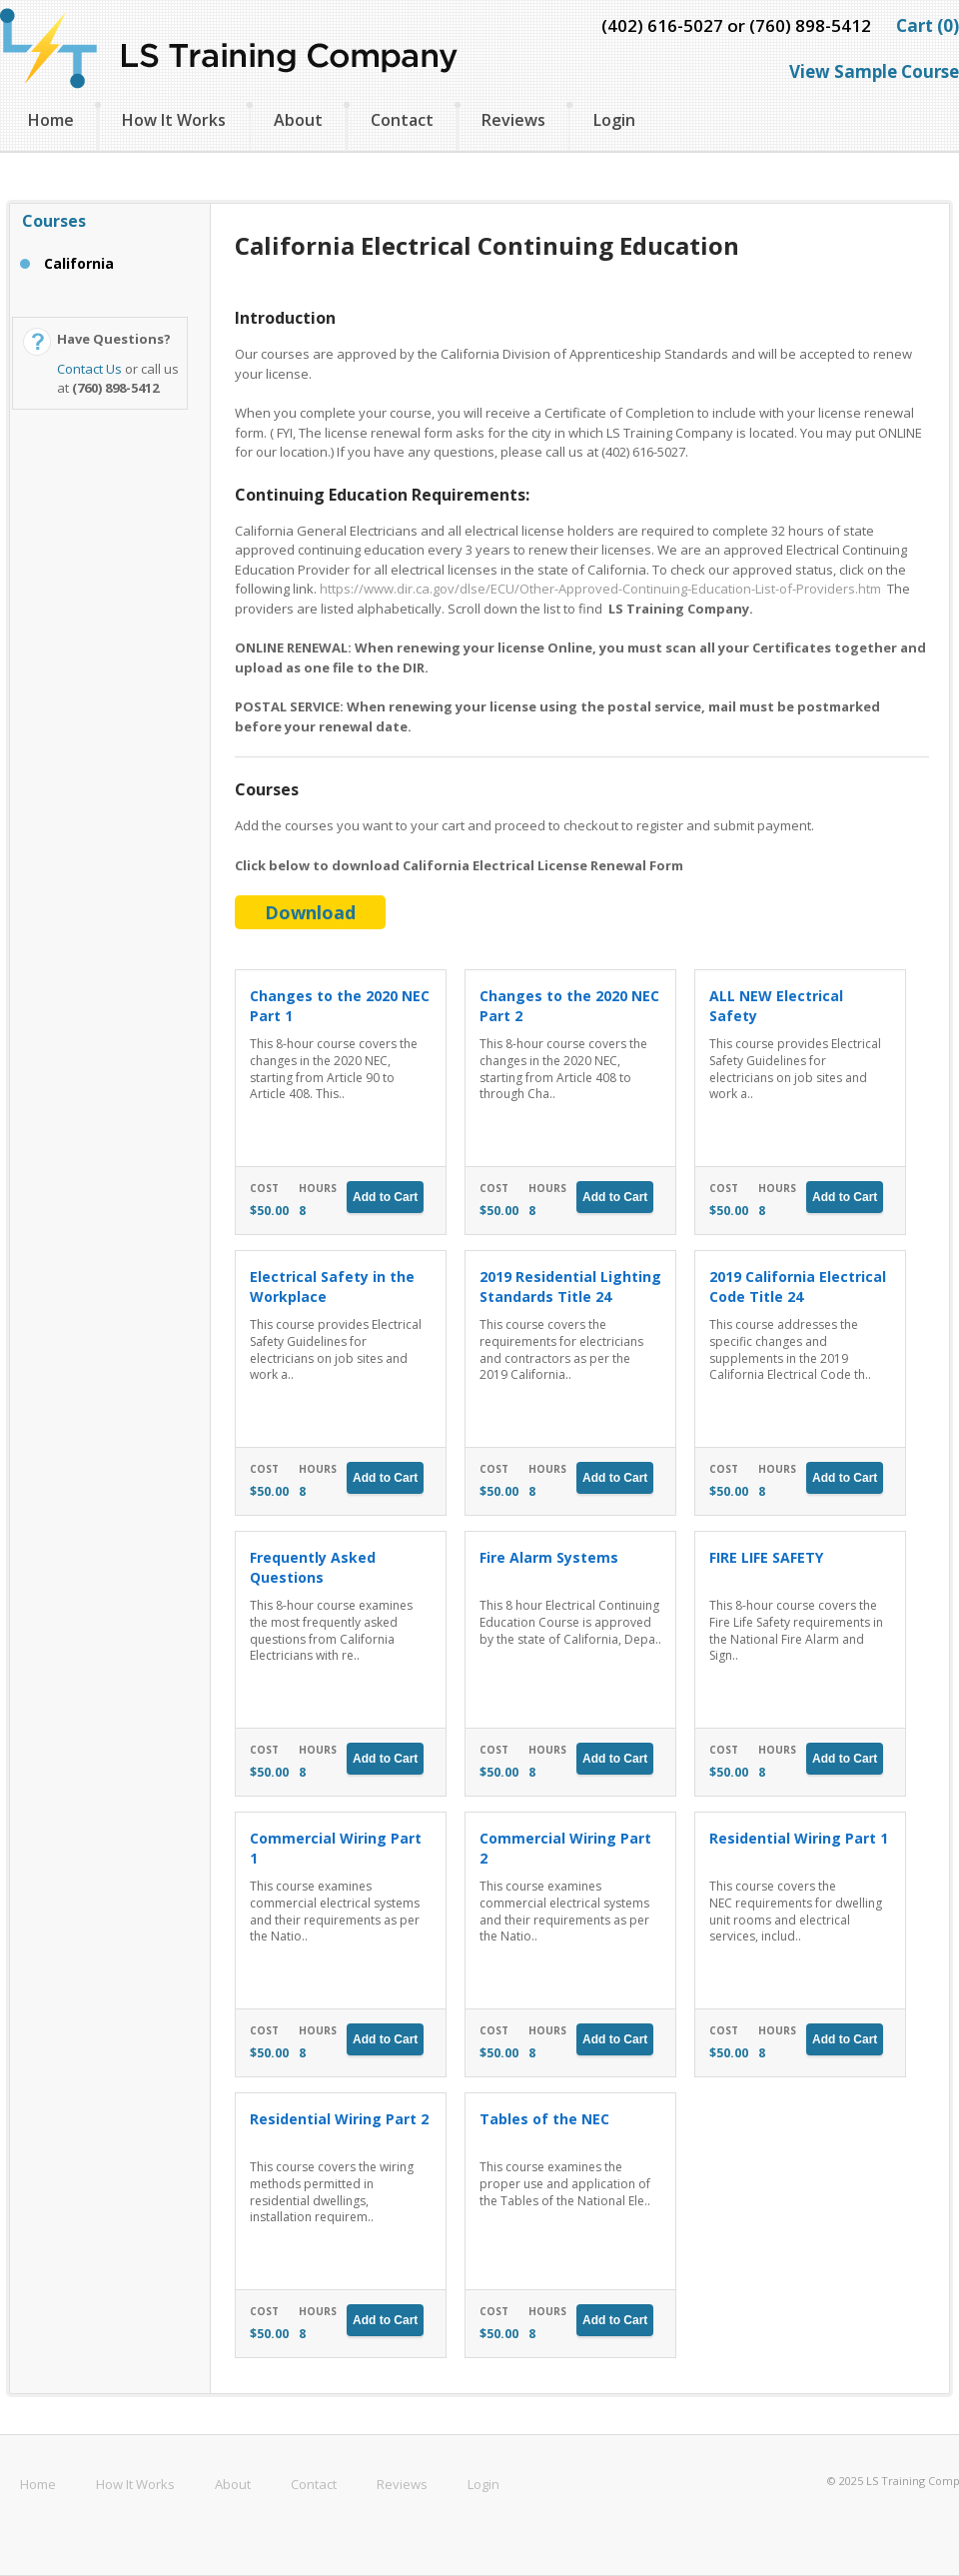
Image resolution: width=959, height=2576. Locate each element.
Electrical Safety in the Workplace (332, 1286)
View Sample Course (874, 71)
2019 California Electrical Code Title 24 (797, 1286)
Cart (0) (927, 25)
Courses (54, 221)
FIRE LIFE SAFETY (766, 1557)
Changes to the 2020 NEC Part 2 (569, 1005)
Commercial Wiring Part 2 (565, 1848)
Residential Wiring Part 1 (798, 1838)
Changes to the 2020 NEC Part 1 (340, 1005)
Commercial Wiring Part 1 (336, 1848)
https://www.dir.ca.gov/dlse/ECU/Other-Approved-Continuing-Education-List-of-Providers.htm (600, 589)
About (298, 120)
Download (310, 912)
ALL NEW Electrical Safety (776, 1005)
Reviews (513, 120)
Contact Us (89, 369)
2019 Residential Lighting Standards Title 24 (570, 1286)
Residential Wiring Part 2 (339, 2118)
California (79, 263)
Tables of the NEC (544, 2118)
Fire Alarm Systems (549, 1557)
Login (614, 120)
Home (51, 120)
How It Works (174, 120)
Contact (402, 120)
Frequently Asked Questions (313, 1567)
